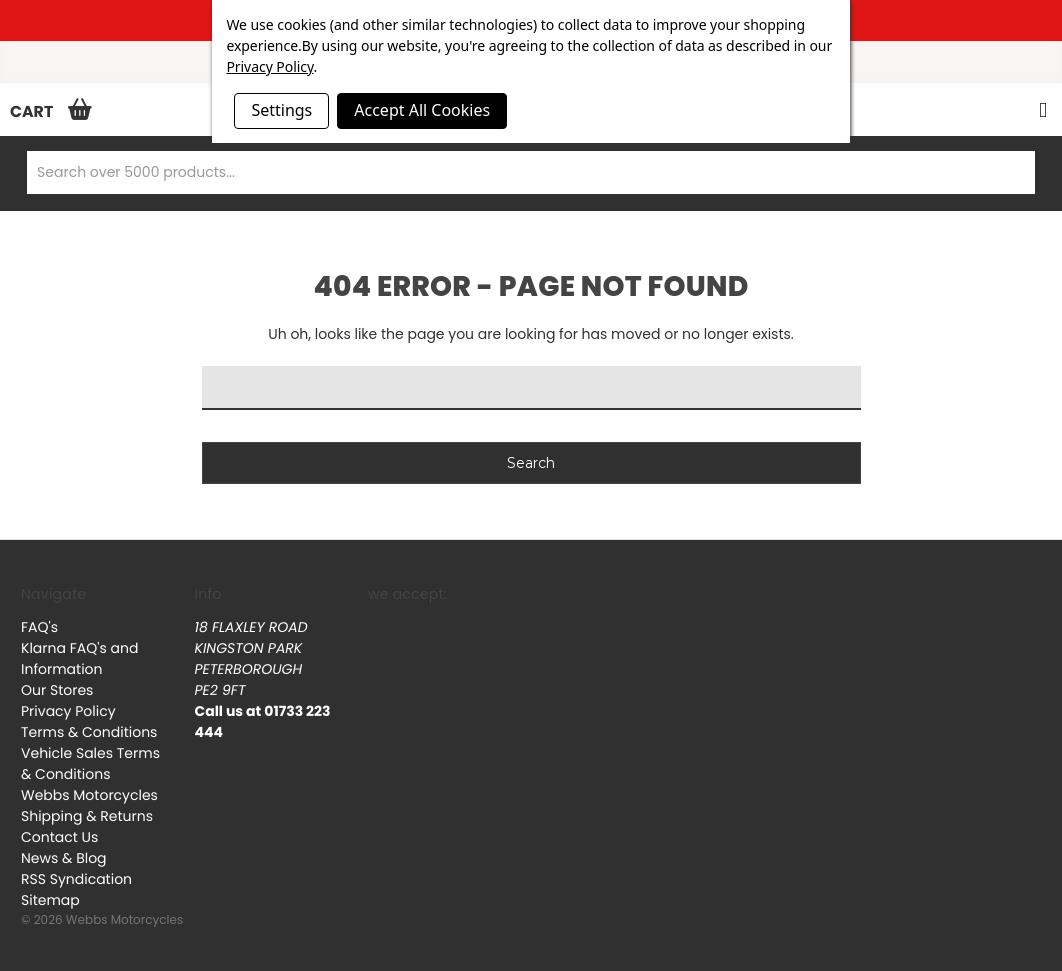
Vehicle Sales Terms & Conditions (90, 763)
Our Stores (57, 690)
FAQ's (39, 627)
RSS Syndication (76, 879)
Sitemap (50, 900)
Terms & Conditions (89, 732)
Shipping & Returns (87, 816)
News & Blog (64, 858)
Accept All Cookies (422, 110)
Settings (281, 110)
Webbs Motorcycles (89, 795)
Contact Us (59, 837)
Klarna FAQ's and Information (79, 658)
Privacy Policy (68, 711)
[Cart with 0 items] (46, 111)
